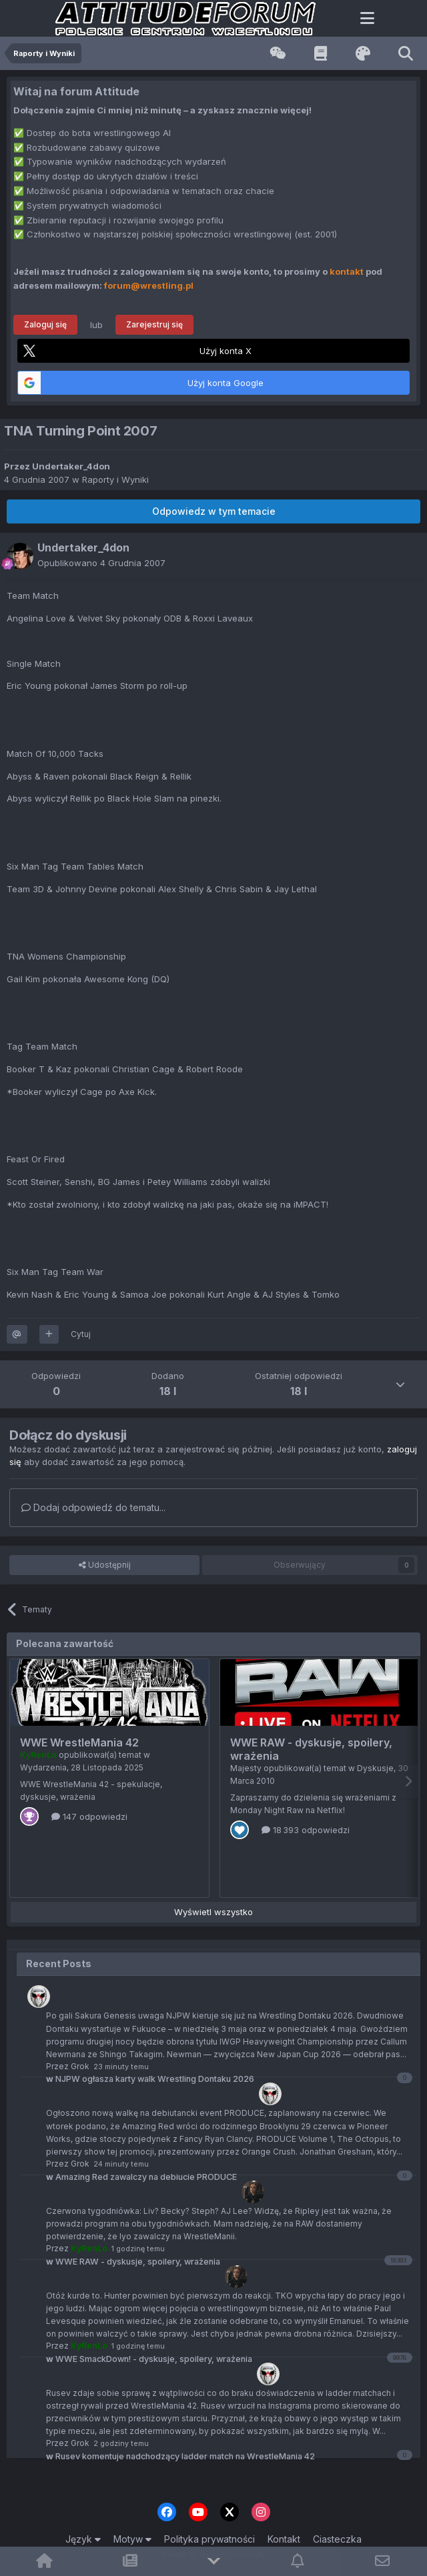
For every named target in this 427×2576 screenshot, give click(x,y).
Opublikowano (101, 562)
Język (83, 2539)
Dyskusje (375, 1768)
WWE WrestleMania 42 (79, 1742)
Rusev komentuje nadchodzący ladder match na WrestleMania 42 (180, 2456)
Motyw (132, 2539)
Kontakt (284, 2539)
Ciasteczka (337, 2539)
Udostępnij (105, 1565)
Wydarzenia (43, 1767)
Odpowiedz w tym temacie (214, 511)
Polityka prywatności (209, 2539)
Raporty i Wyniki (115, 479)
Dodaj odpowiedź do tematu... (93, 1507)
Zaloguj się (45, 324)
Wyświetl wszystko (213, 1911)
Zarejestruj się (154, 324)
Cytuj (81, 1334)
